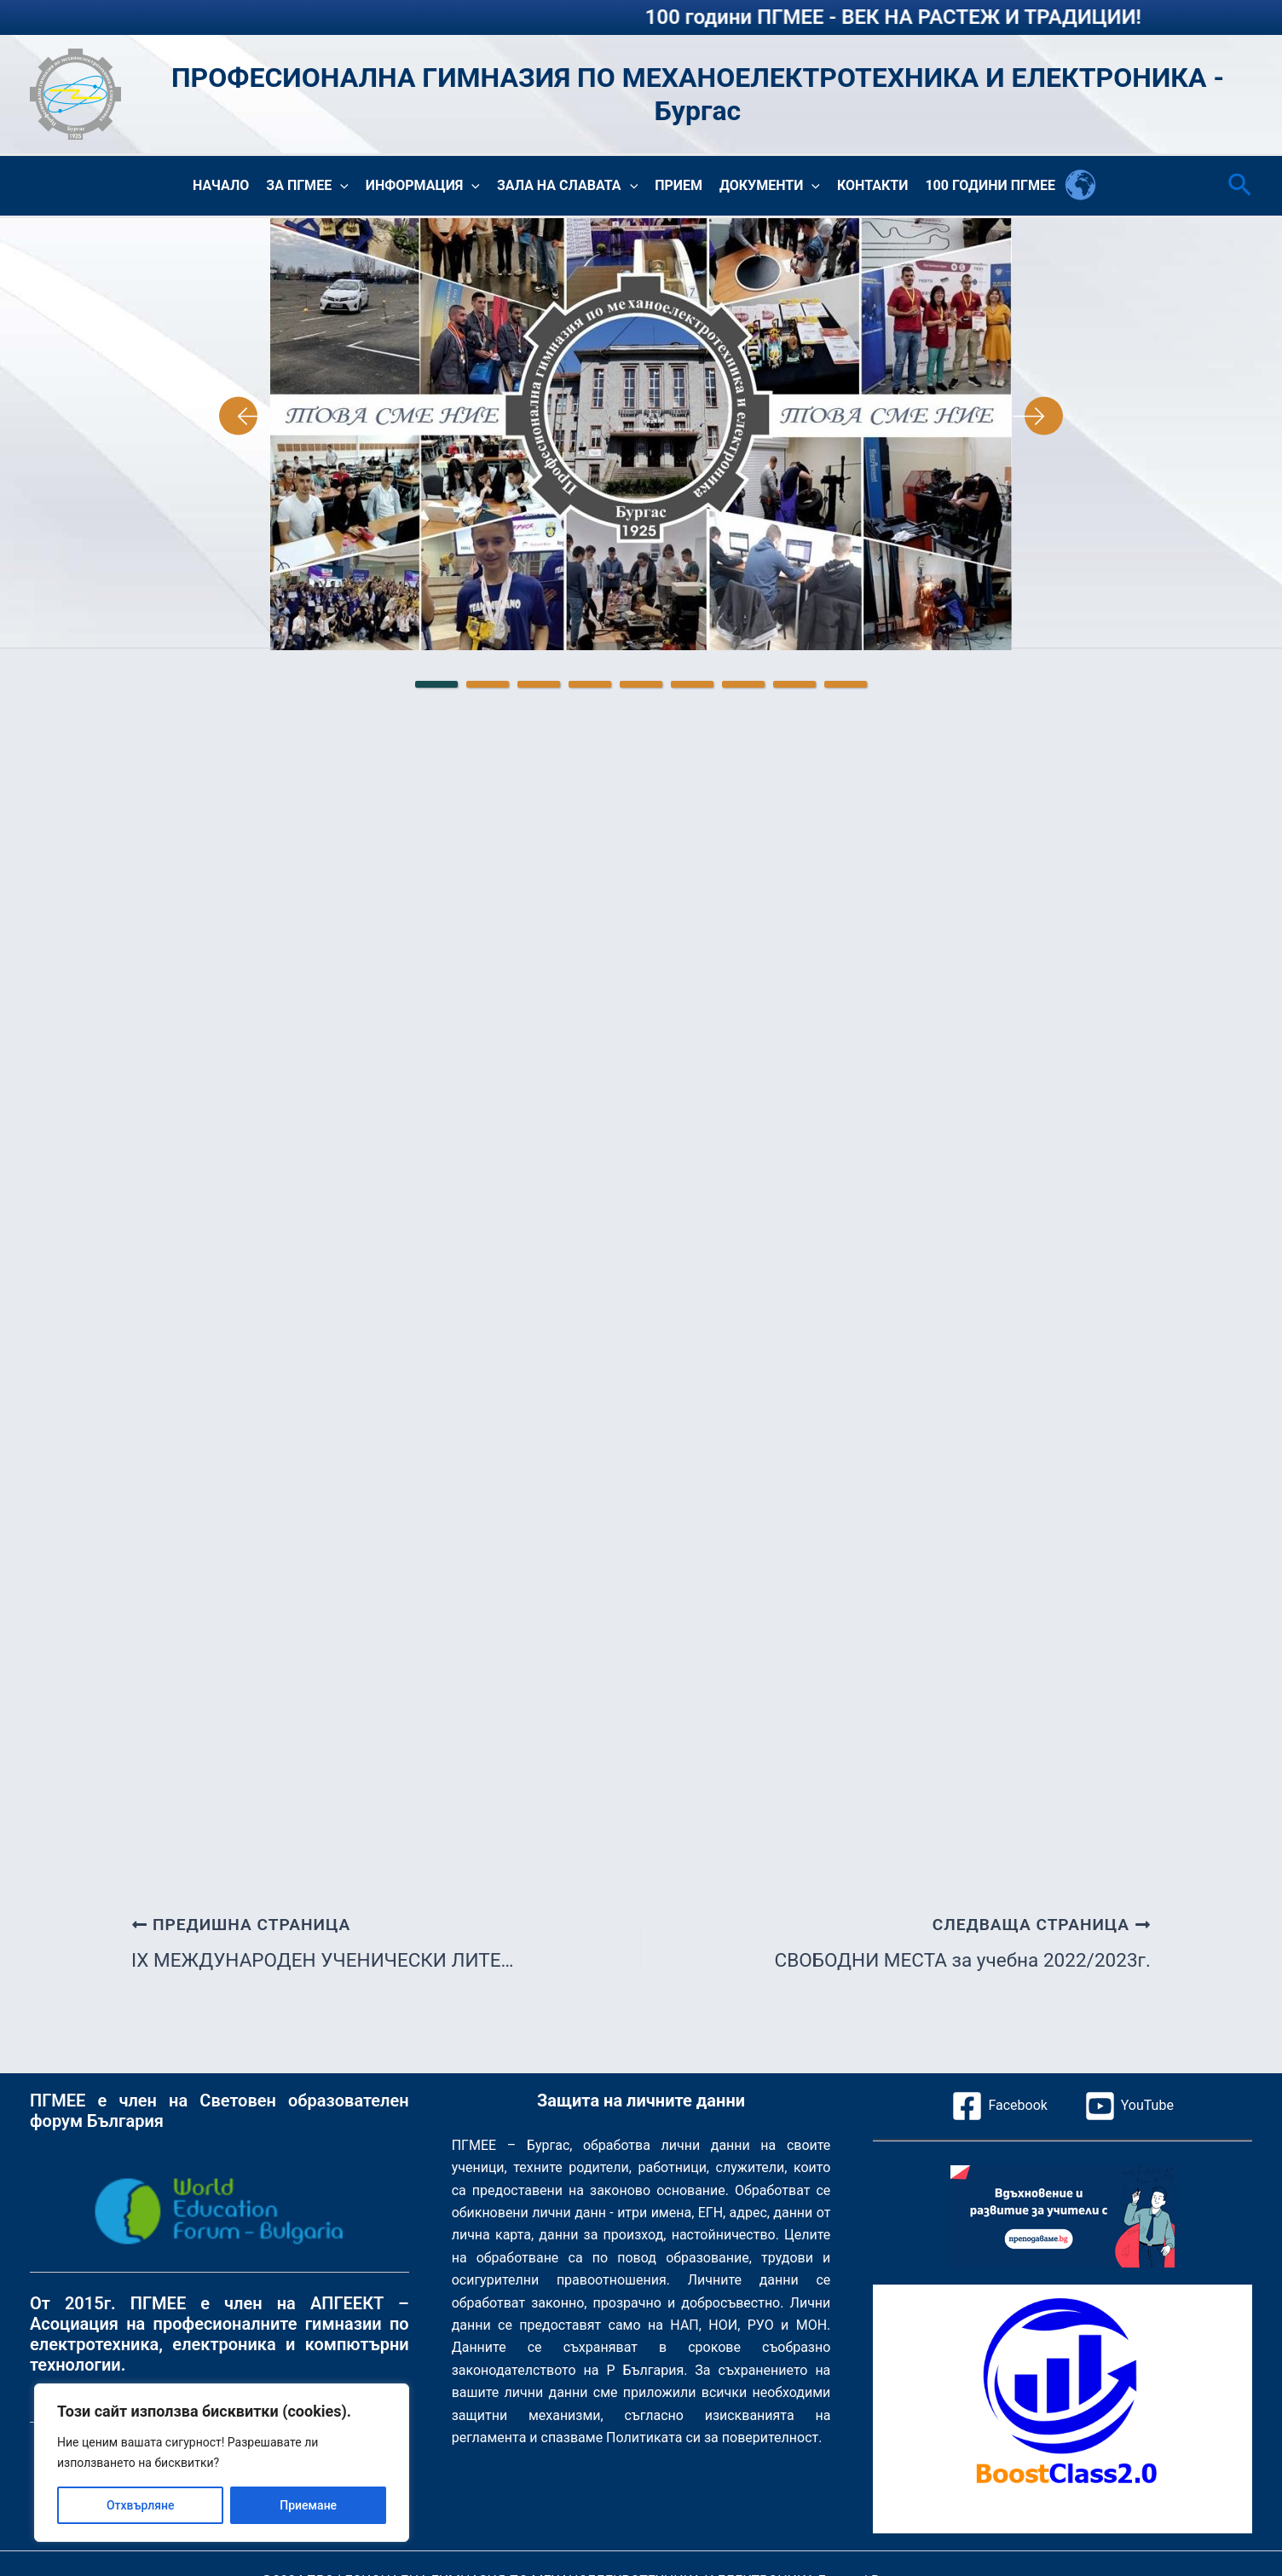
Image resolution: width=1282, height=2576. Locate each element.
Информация (423, 185)
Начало (221, 185)
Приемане (308, 2505)
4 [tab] (590, 684)
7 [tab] (743, 684)
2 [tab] (487, 684)
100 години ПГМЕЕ (990, 185)
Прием (678, 185)
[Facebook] (999, 2106)
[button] (340, 185)
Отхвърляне (141, 2505)
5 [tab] (641, 684)
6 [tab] (692, 684)
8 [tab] (794, 684)
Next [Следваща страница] (1037, 416)
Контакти (872, 185)
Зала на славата (567, 185)
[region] (221, 2462)
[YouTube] (1128, 2106)
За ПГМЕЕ (307, 185)
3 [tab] (538, 684)
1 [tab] (436, 684)
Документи (769, 185)
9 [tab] (845, 684)
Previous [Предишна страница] (244, 416)
